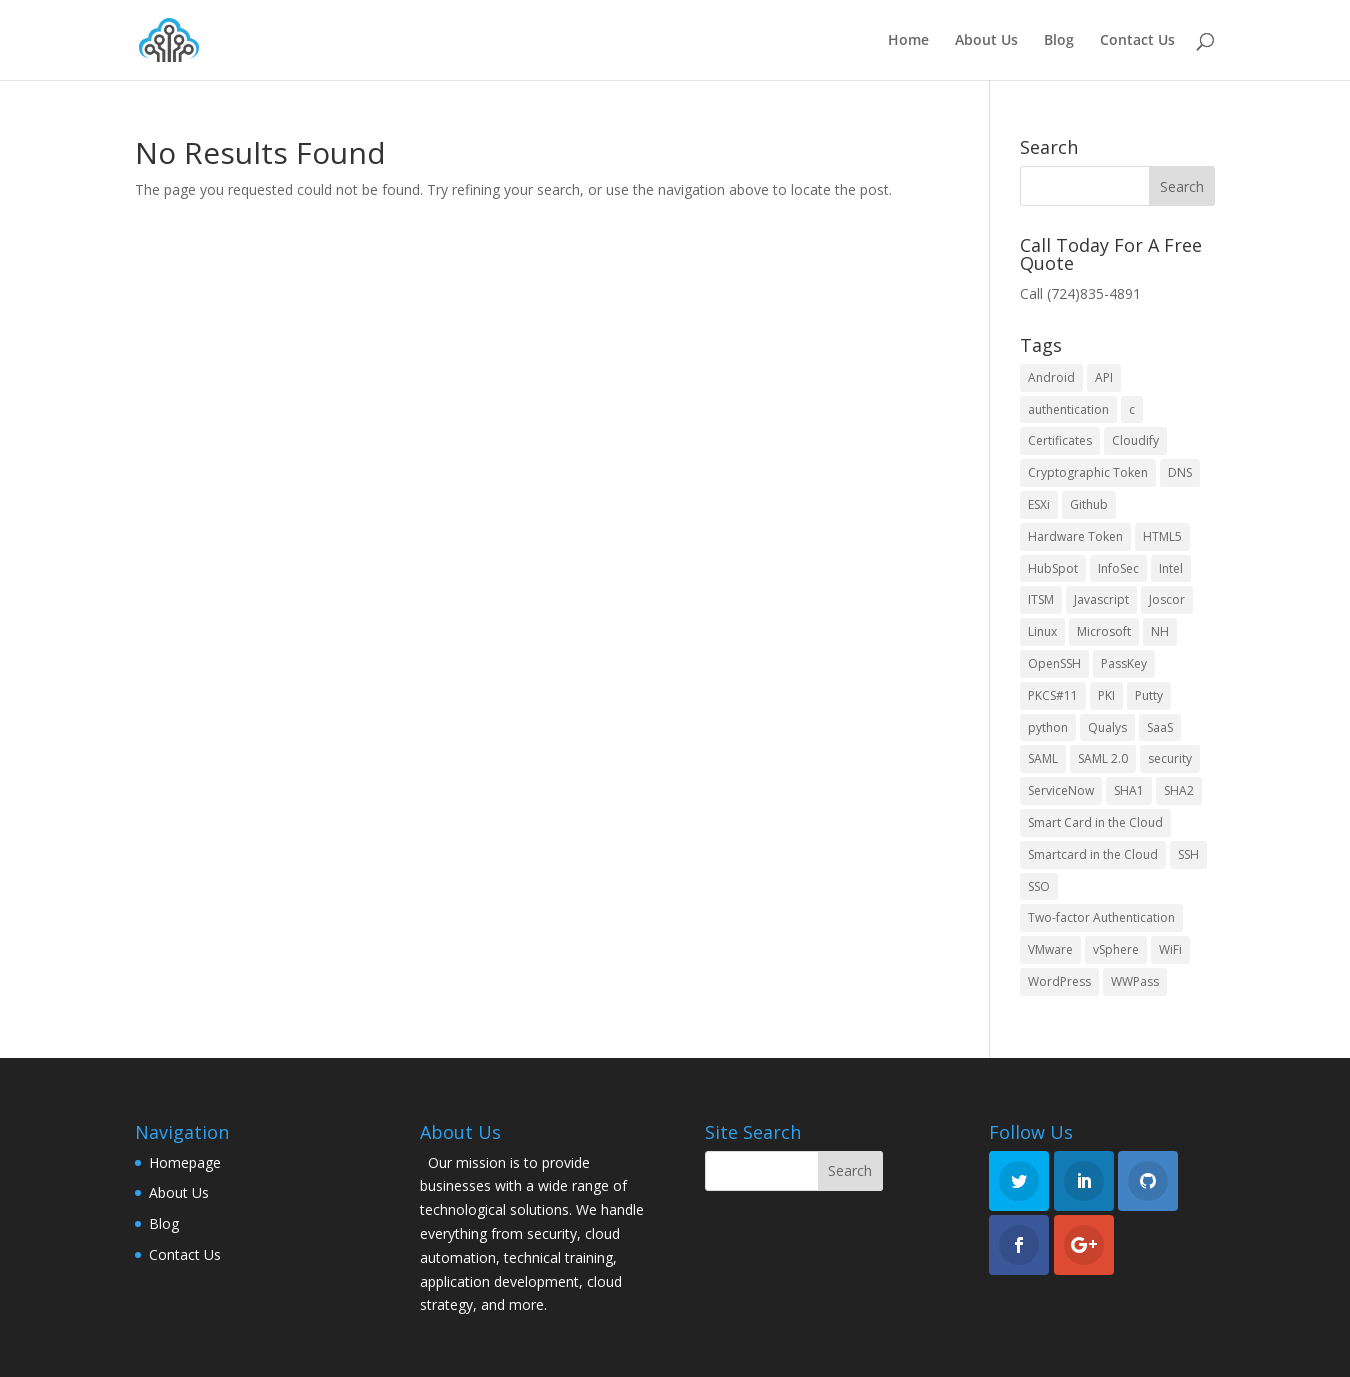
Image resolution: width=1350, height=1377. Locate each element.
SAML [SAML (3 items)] (1043, 758)
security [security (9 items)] (1170, 758)
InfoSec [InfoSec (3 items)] (1118, 568)
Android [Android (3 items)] (1051, 377)
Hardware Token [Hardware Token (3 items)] (1075, 536)
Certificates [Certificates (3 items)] (1060, 440)
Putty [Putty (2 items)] (1149, 695)
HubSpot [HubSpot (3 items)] (1053, 568)
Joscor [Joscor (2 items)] (1167, 599)
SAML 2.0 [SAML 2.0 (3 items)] (1103, 758)
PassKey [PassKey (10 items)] (1124, 663)
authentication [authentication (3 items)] (1068, 409)
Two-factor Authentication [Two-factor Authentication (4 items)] (1101, 917)
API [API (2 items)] (1104, 377)
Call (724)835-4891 (1080, 293)
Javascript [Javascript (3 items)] (1101, 599)
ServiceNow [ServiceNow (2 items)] (1061, 790)
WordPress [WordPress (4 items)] (1059, 981)
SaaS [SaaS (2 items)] (1160, 727)
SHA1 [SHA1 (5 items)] (1129, 790)
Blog (1059, 41)
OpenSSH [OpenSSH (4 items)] (1054, 663)
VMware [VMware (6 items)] (1050, 949)
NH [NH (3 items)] (1160, 631)
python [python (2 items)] (1048, 727)
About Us (986, 41)
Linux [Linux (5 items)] (1042, 631)
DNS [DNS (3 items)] (1180, 472)
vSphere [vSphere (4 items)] (1116, 949)
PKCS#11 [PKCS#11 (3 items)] (1053, 695)
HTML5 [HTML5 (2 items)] (1162, 536)
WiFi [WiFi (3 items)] (1170, 949)
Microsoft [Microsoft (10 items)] (1104, 631)
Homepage (185, 1162)
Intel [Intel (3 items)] (1171, 568)
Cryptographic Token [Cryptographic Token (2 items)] (1088, 472)
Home (908, 41)
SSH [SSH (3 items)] (1188, 854)
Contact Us (1137, 41)
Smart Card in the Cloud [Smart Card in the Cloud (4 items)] (1095, 822)
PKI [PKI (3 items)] (1106, 695)
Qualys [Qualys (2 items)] (1107, 727)
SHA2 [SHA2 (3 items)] (1179, 790)
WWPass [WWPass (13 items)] (1135, 981)
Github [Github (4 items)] (1089, 504)
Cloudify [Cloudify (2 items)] (1135, 440)
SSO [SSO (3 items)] (1039, 886)
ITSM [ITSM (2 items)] (1041, 599)
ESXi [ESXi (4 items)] (1039, 504)
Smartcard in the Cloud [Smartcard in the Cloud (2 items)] (1093, 854)
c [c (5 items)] (1132, 409)
